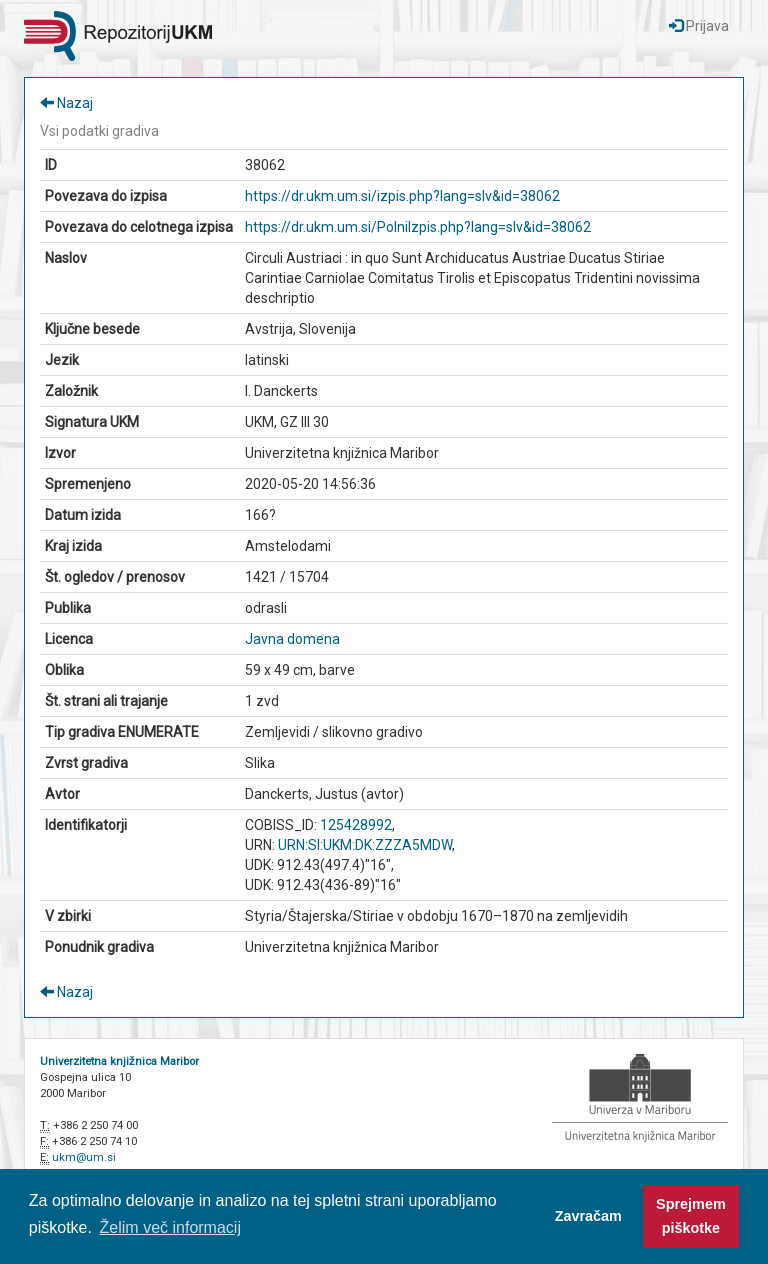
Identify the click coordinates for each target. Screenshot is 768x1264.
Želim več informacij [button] (170, 1227)
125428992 (356, 825)
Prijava (699, 26)
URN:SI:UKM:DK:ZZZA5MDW (365, 845)
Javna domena (292, 639)
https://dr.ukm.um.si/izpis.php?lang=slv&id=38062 (402, 196)
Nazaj (66, 103)
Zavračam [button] (588, 1216)
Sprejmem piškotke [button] (691, 1216)
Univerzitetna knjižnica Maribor (119, 1061)
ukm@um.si (84, 1157)
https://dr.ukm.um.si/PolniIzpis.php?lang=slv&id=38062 (418, 227)
